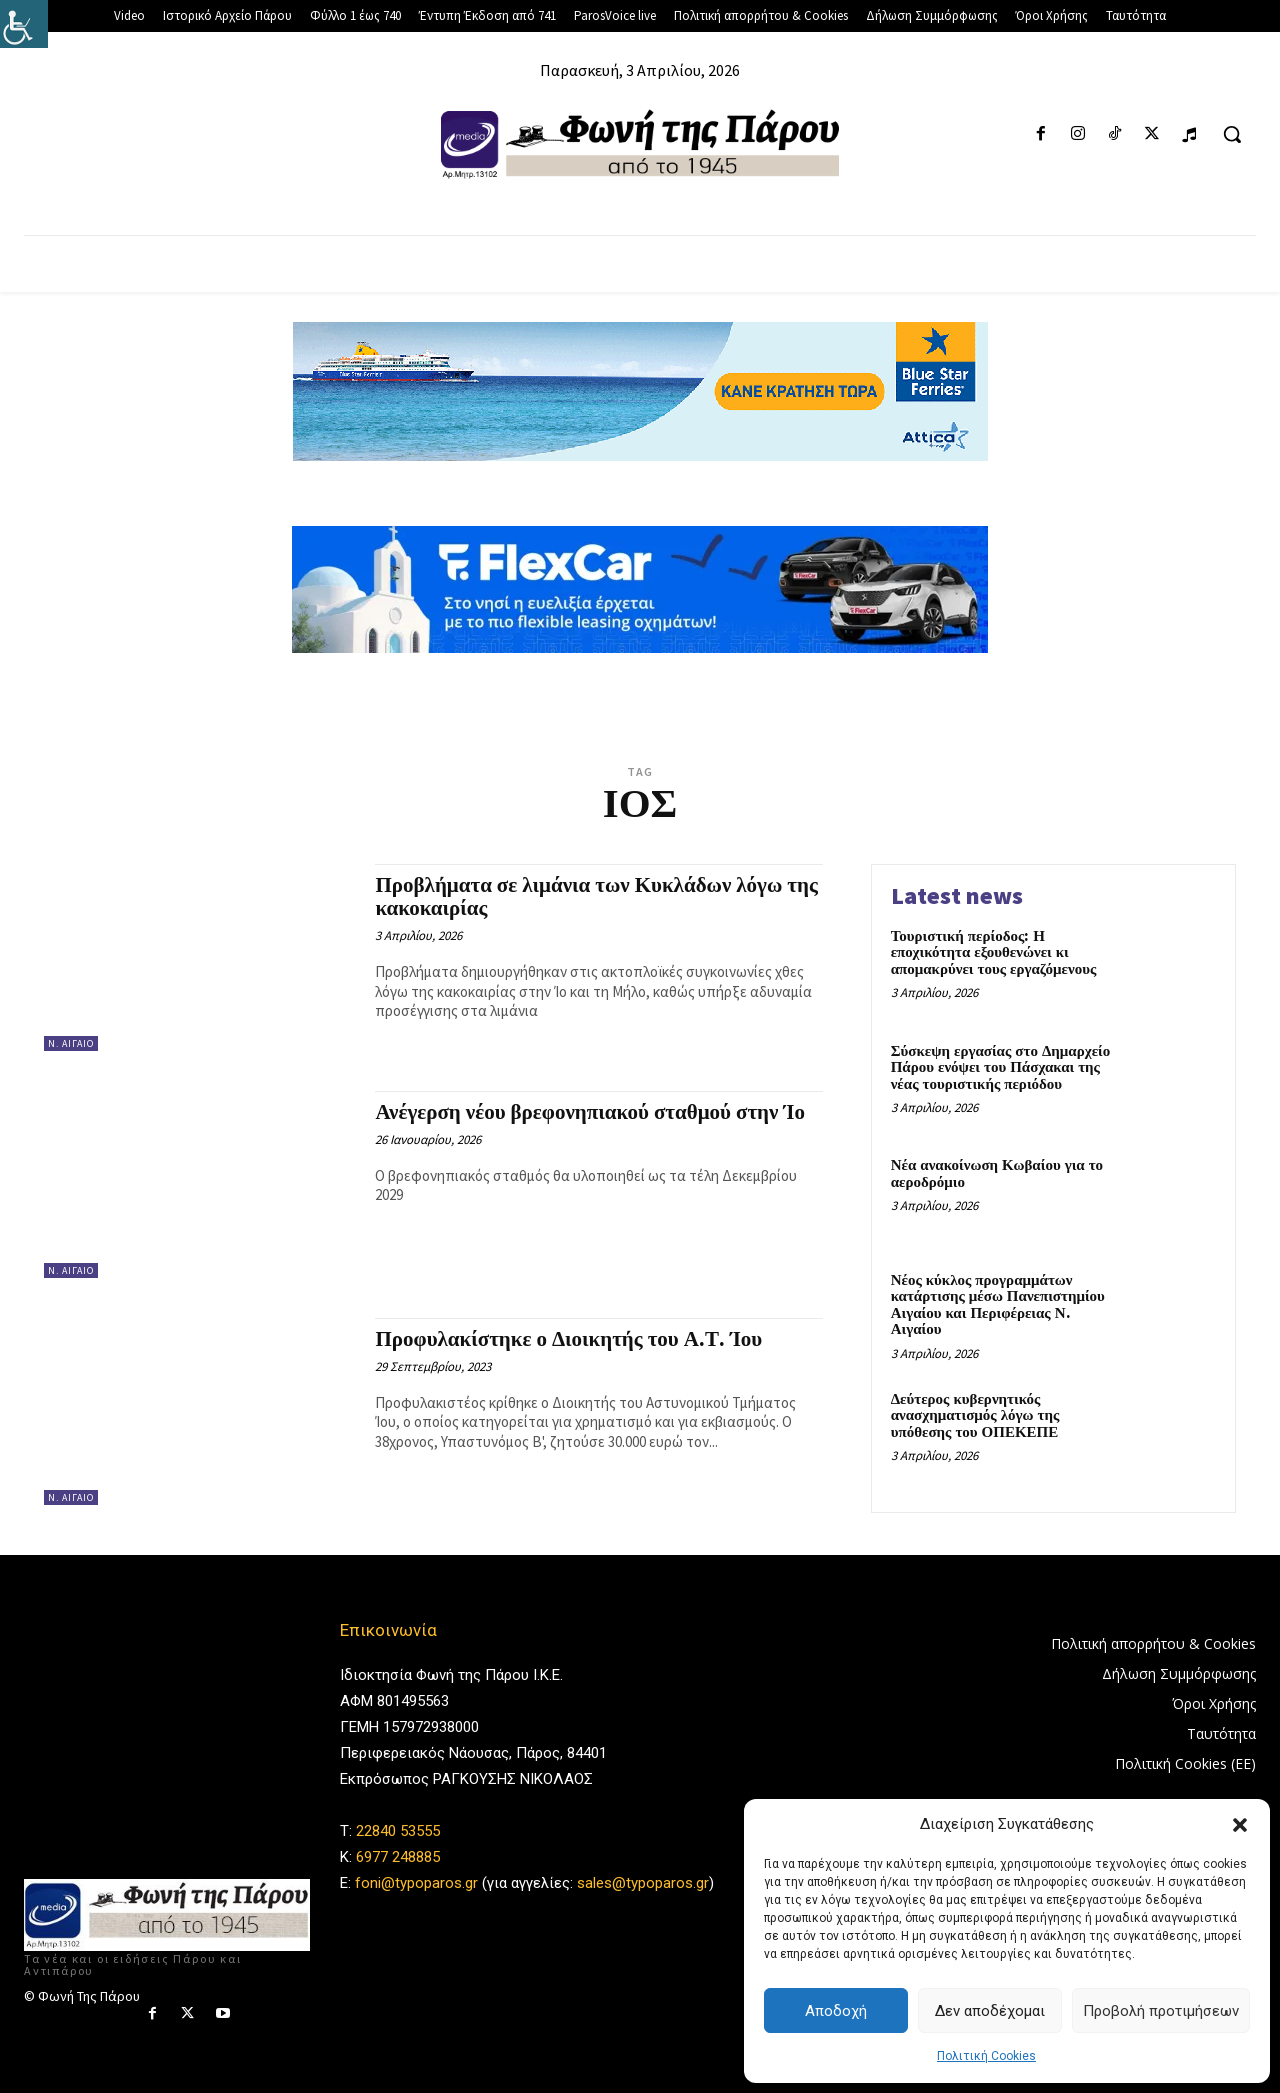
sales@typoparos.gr (643, 1883)
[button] (1240, 1825)
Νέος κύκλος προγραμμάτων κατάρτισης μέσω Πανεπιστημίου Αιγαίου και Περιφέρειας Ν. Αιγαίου (998, 1305)
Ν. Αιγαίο (71, 1043)
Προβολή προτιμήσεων (1161, 2011)
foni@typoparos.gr (416, 1883)
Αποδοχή (836, 2011)
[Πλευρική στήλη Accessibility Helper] (24, 24)
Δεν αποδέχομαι (990, 2011)
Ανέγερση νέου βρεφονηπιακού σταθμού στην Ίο (589, 1113)
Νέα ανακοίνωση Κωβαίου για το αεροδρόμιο (997, 1174)
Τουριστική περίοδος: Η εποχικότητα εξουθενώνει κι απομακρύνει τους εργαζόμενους (994, 953)
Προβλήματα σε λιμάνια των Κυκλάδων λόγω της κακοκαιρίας (596, 897)
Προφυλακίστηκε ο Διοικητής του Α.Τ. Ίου (568, 1340)
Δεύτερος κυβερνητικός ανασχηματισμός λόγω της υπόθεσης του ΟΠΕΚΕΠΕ (975, 1416)
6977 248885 (398, 1857)
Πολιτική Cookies (986, 2056)
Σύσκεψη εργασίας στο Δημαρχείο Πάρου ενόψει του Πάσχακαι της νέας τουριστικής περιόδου (1001, 1068)
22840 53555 (398, 1831)
